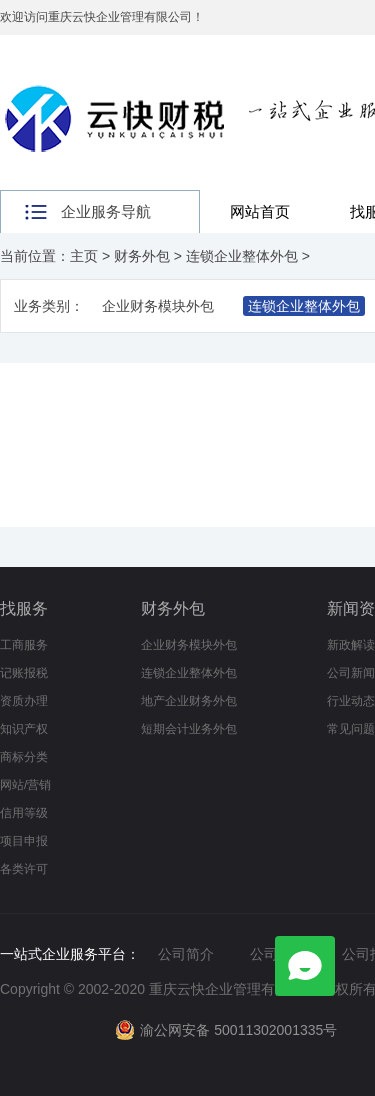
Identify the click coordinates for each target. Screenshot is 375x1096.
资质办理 (24, 701)
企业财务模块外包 (158, 306)
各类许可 (24, 869)
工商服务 (24, 645)
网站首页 (260, 211)
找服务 (24, 608)
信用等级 (24, 813)
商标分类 (24, 757)
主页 (84, 256)
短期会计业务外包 (189, 729)
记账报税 (24, 673)
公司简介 (186, 954)
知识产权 (24, 729)
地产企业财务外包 (189, 701)
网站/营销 (25, 785)
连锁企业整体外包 (242, 256)
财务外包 (142, 256)
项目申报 (24, 841)
